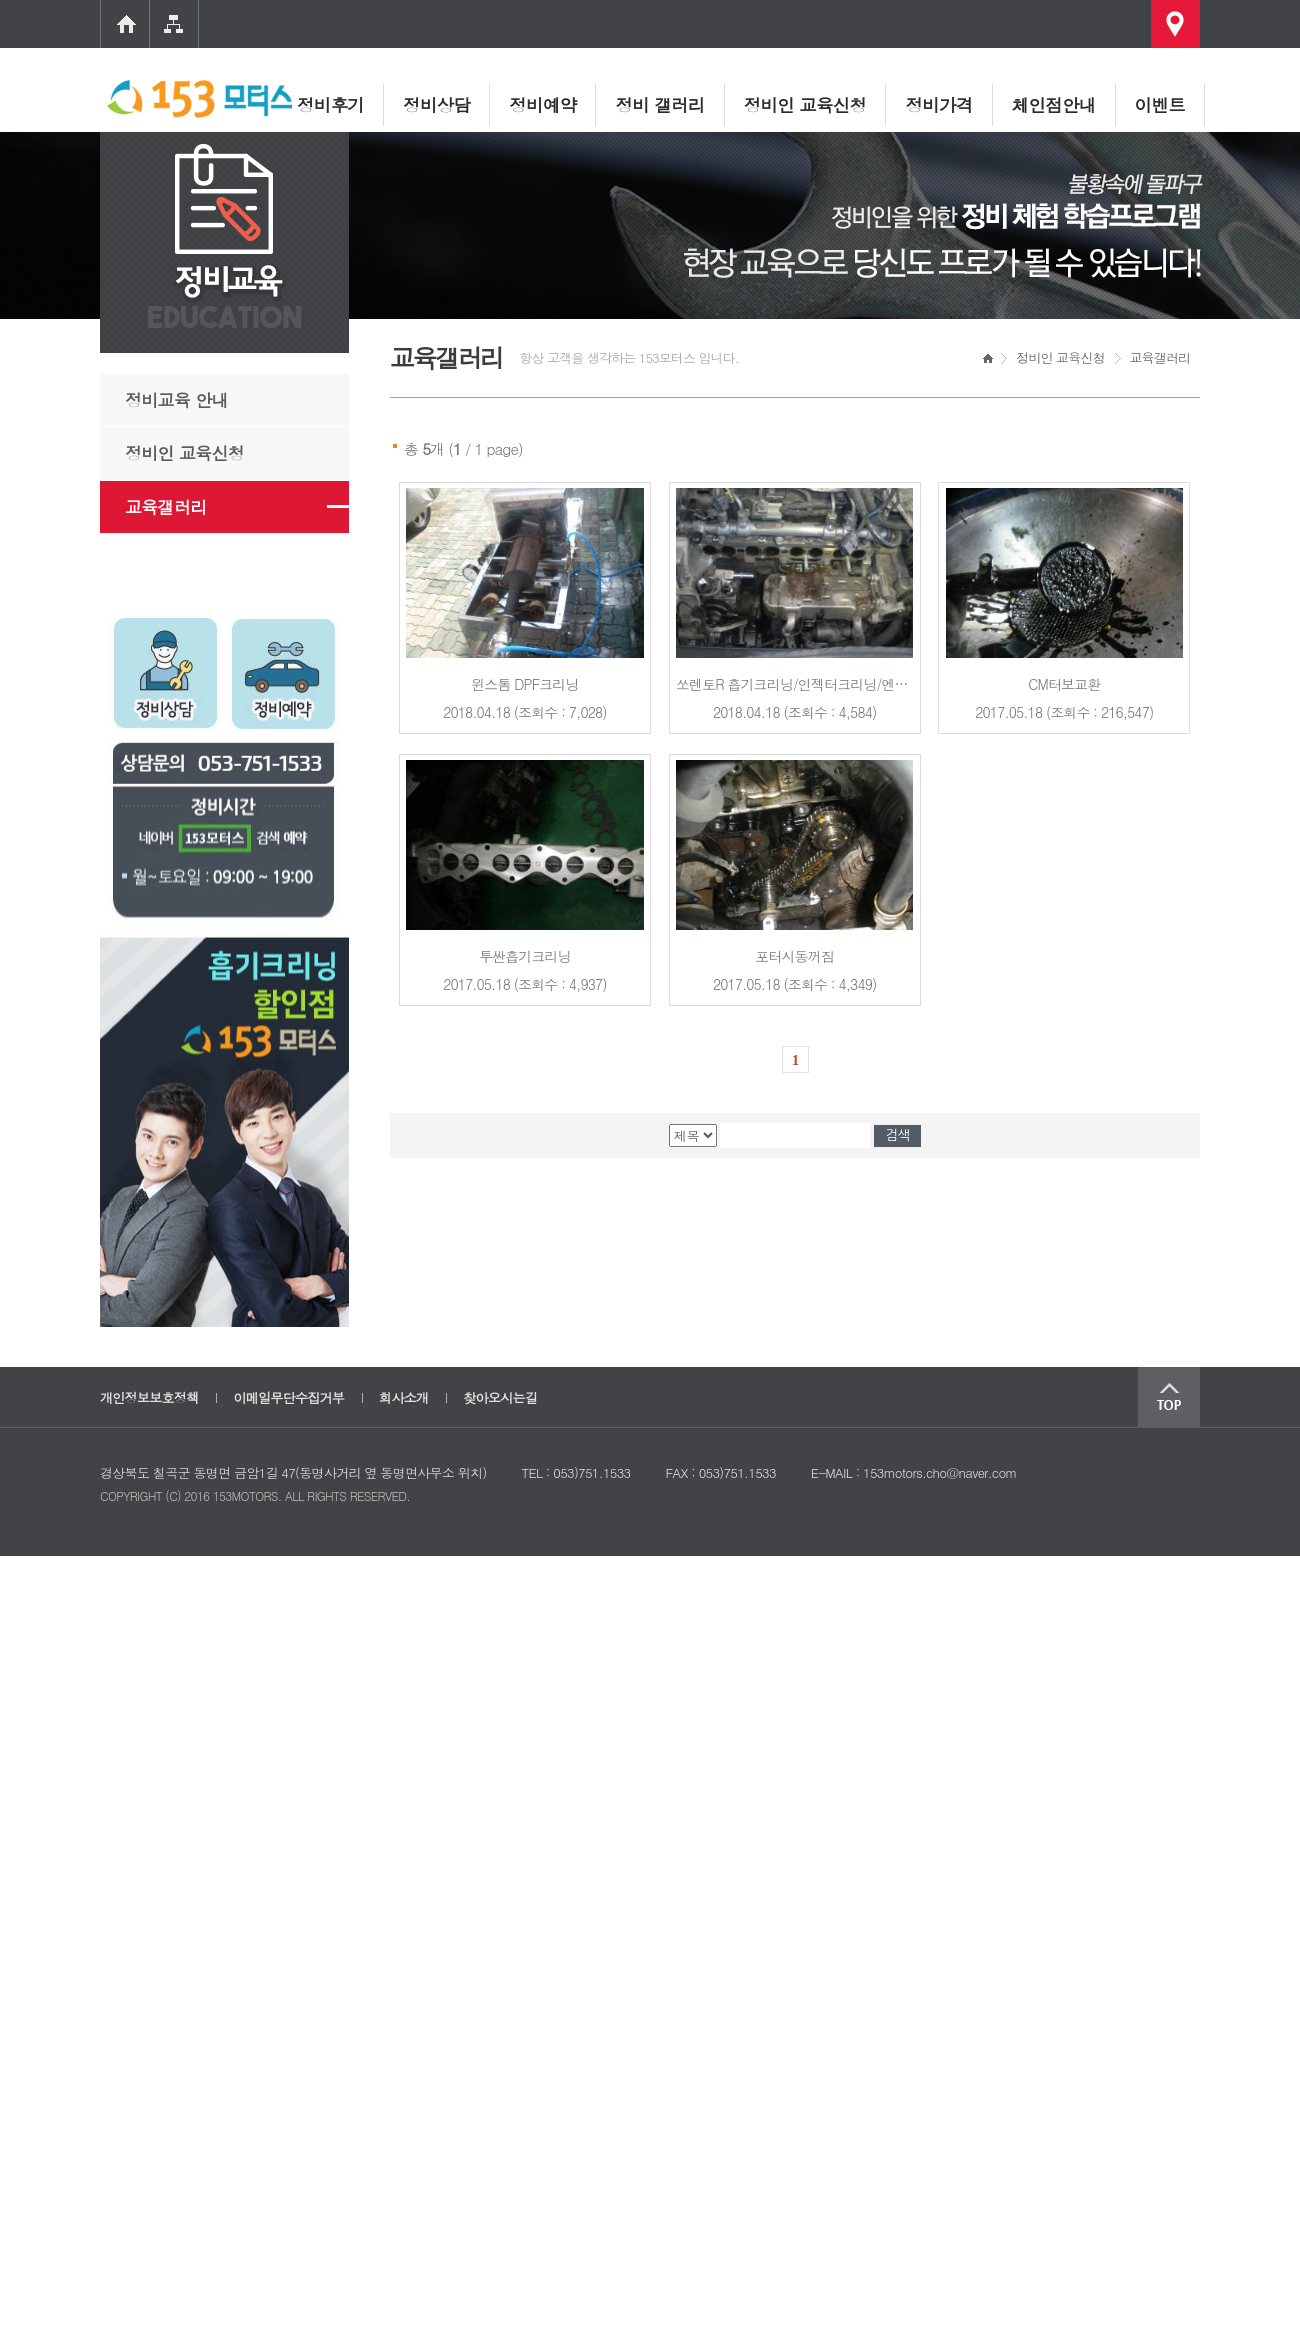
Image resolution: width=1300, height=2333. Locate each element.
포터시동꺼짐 (794, 956)
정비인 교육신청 (805, 104)
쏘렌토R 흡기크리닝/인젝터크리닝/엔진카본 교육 (820, 684)
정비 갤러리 (659, 104)
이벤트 (1160, 104)
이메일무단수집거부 (288, 1397)
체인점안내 (1054, 104)
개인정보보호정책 (149, 1397)
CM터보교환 (1064, 684)
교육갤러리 (166, 507)
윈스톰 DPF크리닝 (524, 684)
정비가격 (938, 104)
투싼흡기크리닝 (525, 956)
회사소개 (403, 1397)
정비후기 (330, 104)
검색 (897, 1135)
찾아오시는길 (500, 1397)
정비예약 (542, 104)
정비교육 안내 (176, 400)
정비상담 (436, 104)
